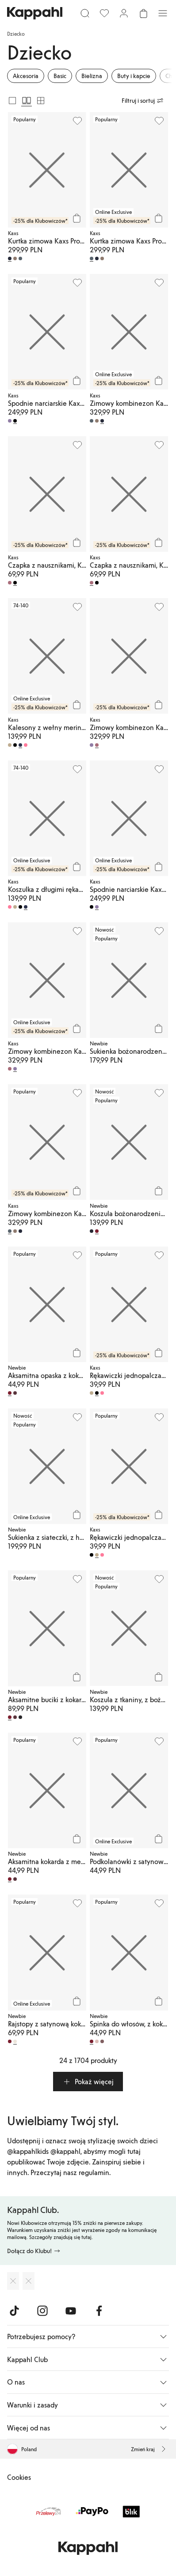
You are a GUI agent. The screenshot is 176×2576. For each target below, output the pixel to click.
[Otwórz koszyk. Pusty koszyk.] (143, 13)
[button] (88, 2081)
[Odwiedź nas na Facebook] (99, 2311)
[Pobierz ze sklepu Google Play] (28, 2281)
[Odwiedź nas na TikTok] (14, 2311)
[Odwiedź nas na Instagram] (42, 2311)
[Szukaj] (85, 13)
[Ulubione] (104, 13)
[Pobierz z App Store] (13, 2281)
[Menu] (162, 13)
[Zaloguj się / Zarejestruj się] (124, 13)
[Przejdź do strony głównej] (34, 13)
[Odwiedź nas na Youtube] (71, 2311)
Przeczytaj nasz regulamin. (71, 2172)
